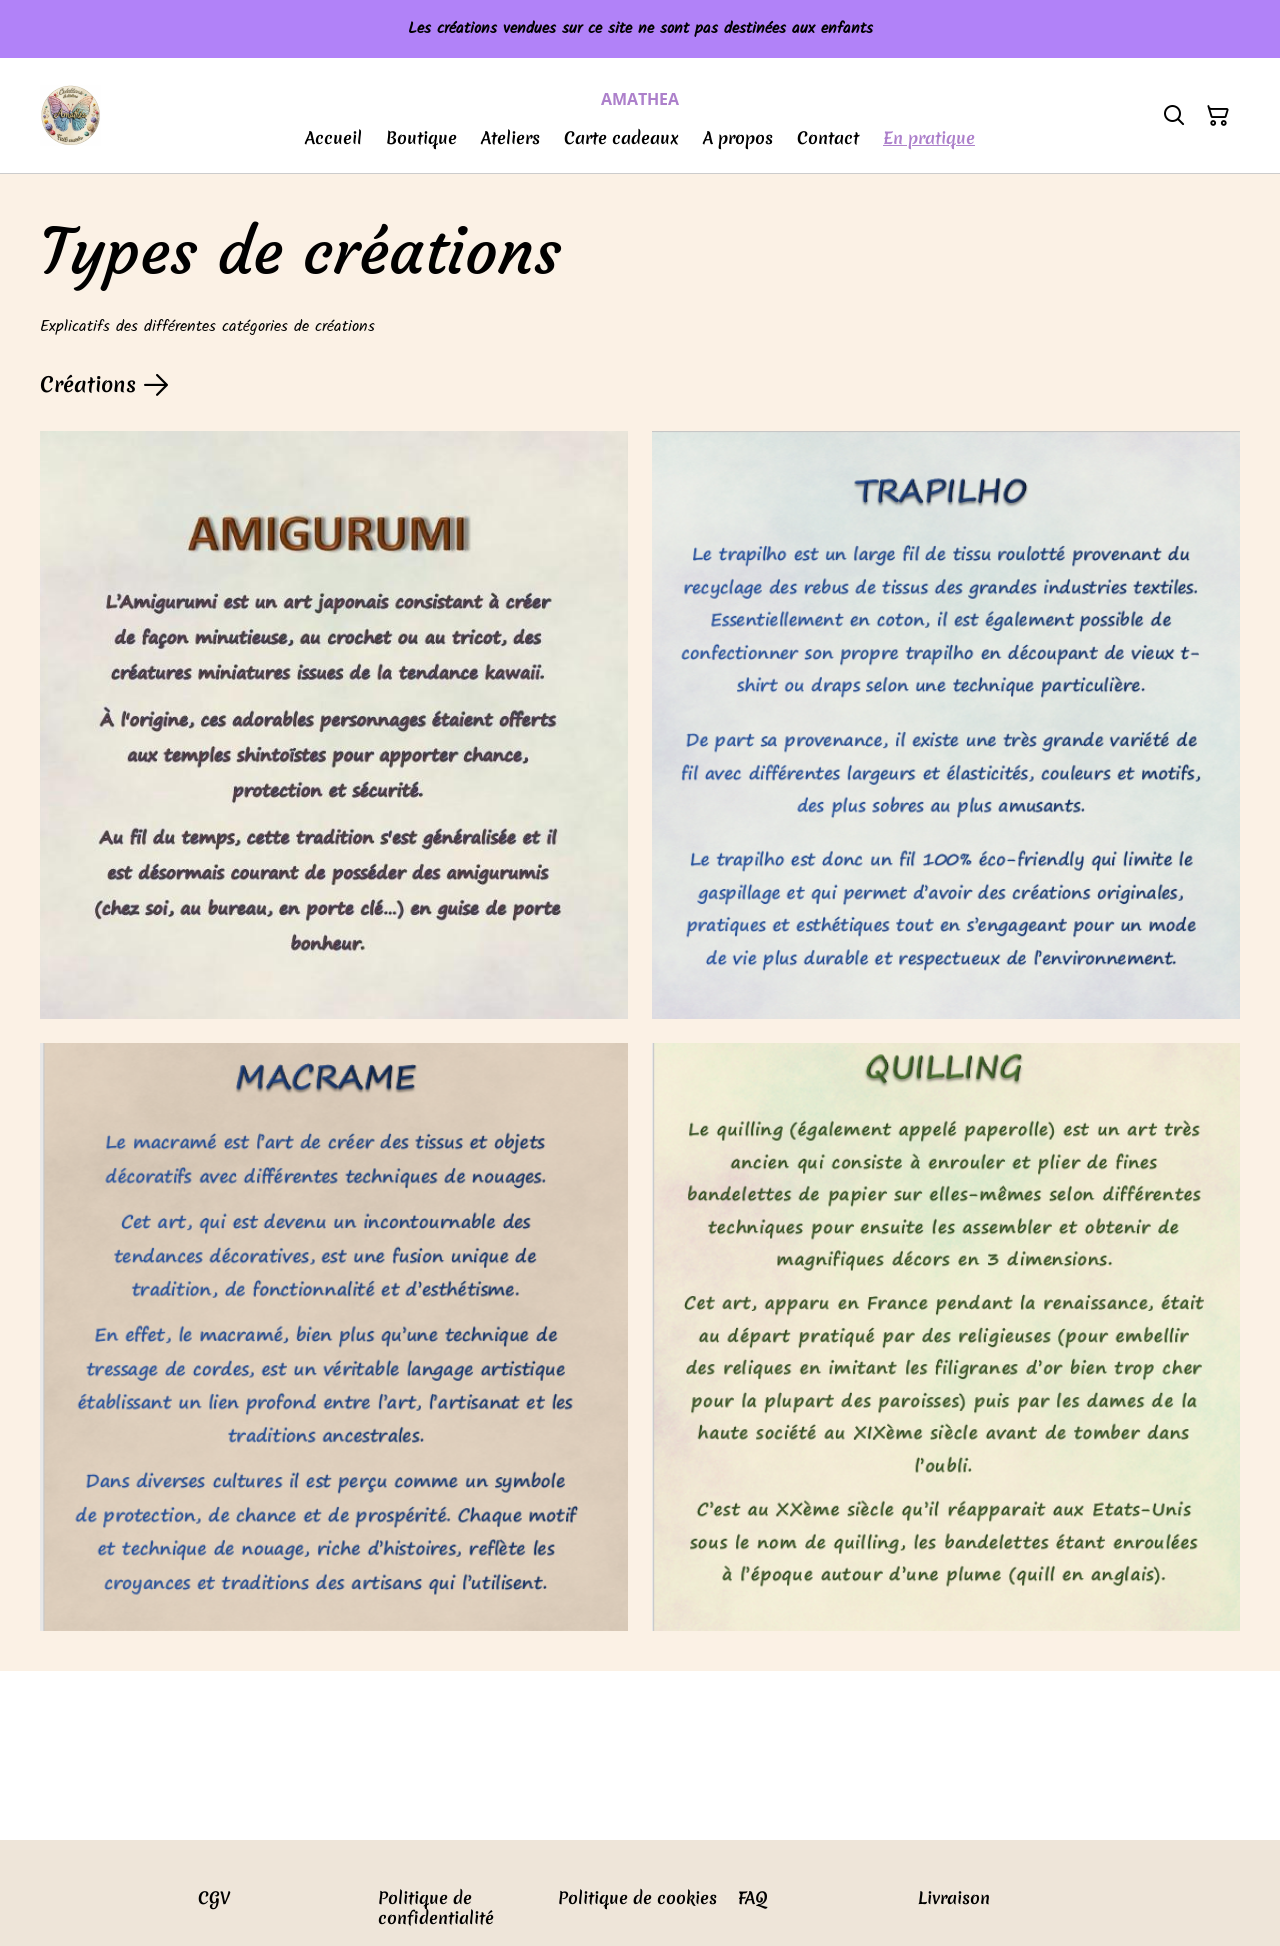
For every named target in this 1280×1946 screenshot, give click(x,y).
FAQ (753, 1897)
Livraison (954, 1897)
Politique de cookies (637, 1897)
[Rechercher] (1174, 116)
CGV (214, 1897)
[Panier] (1218, 116)
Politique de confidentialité (436, 1907)
